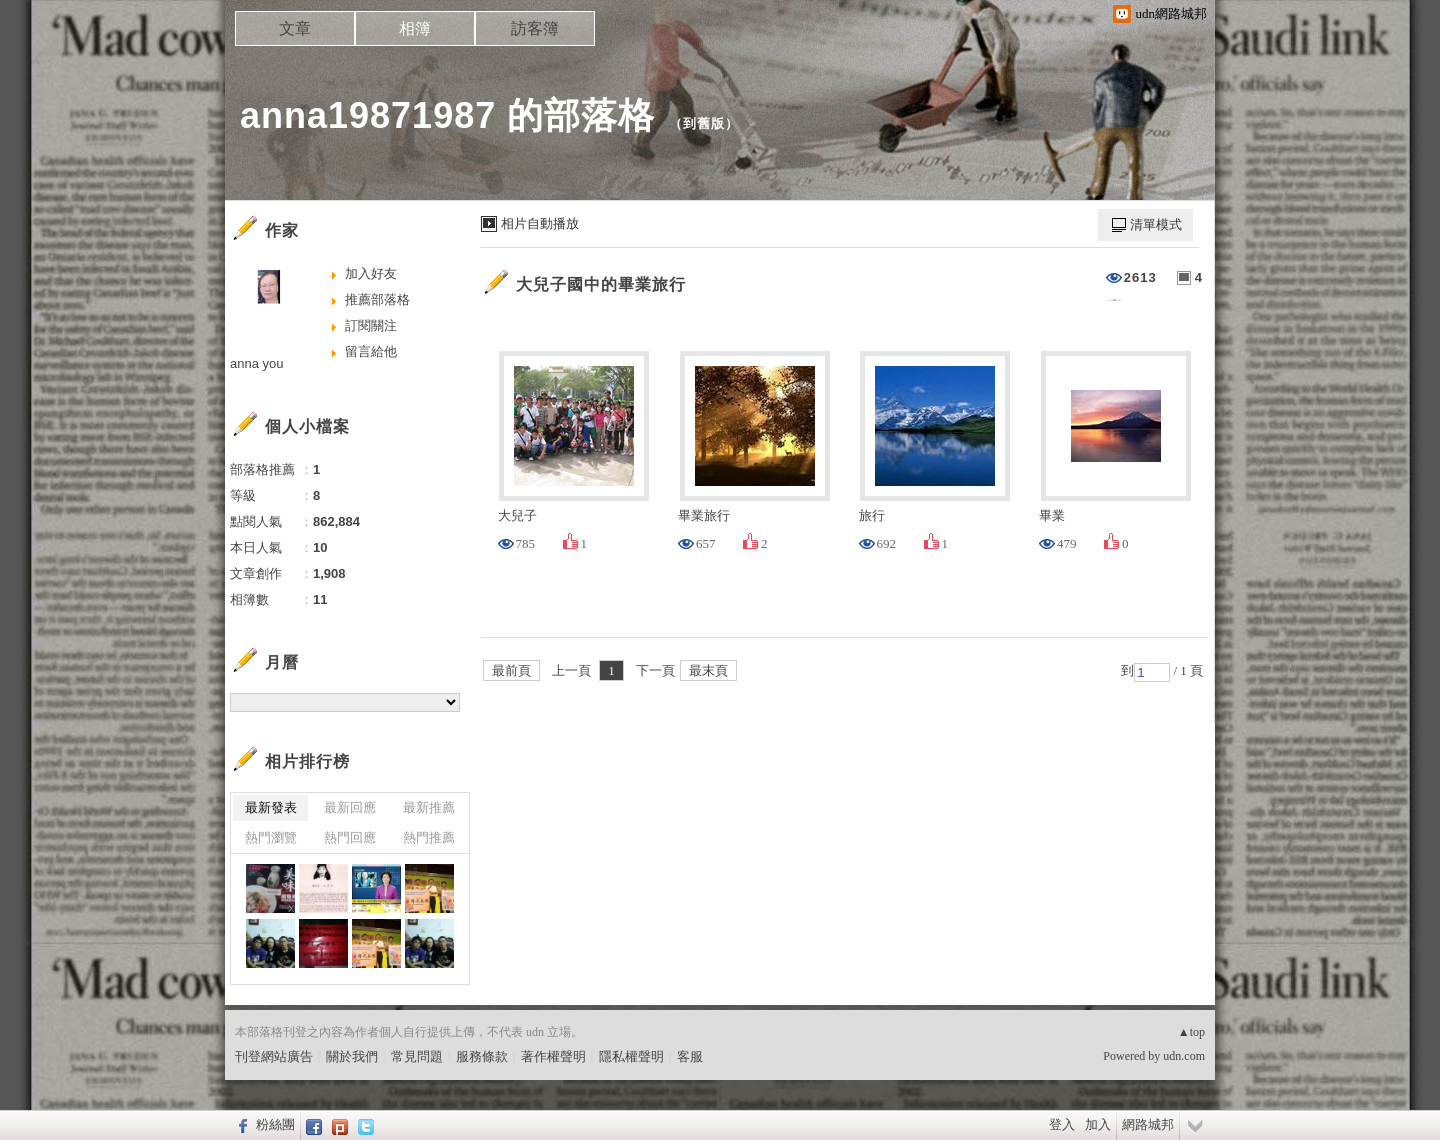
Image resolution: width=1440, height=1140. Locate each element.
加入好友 (371, 273)
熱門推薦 (429, 837)
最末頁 (708, 670)
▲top (1191, 1032)
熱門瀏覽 (271, 837)
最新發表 (271, 807)
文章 (295, 28)
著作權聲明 (553, 1056)
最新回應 (350, 807)
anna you (257, 363)
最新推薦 (429, 807)
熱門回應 (350, 837)
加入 (1098, 1124)
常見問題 (417, 1056)
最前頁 (511, 670)
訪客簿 (535, 28)
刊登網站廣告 (274, 1056)
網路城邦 (1148, 1124)
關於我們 (352, 1056)
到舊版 (704, 123)
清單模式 (1156, 224)
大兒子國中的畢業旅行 (601, 284)
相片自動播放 (540, 223)
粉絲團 (275, 1124)
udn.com (1184, 1056)
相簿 (415, 28)
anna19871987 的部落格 (447, 115)
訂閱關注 (371, 325)
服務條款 (482, 1056)
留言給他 (371, 351)
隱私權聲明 (631, 1056)
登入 (1062, 1124)
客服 (690, 1056)
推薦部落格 (377, 299)
